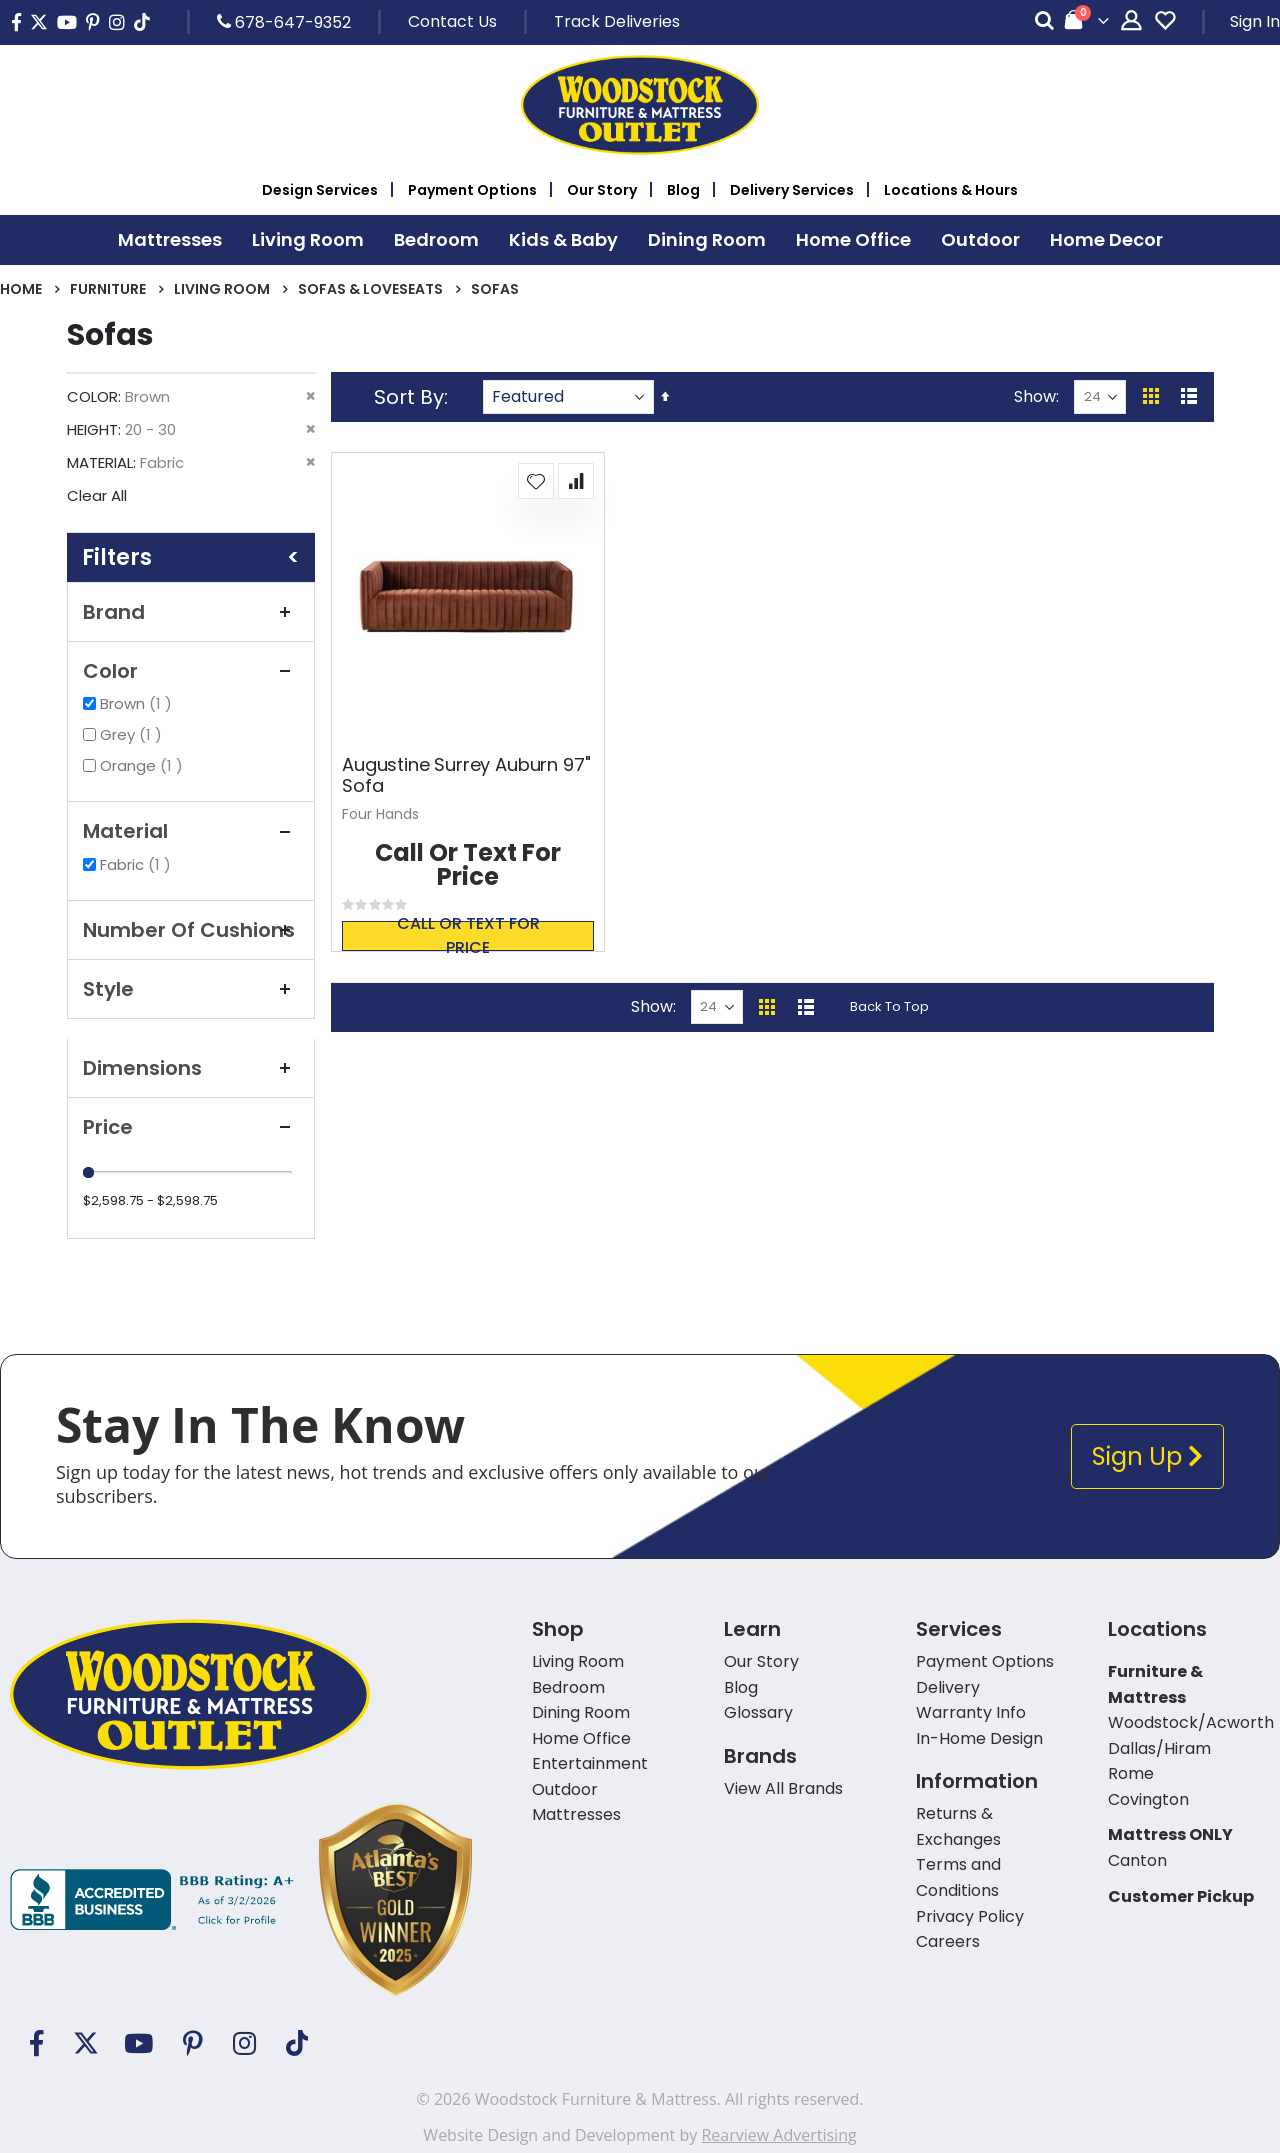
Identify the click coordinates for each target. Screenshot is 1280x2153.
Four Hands (380, 814)
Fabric (138, 864)
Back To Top (889, 1006)
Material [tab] (191, 831)
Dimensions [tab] (191, 1068)
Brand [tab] (191, 612)
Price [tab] (191, 1127)
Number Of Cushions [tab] (191, 930)
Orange (144, 765)
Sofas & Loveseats (370, 289)
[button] (536, 481)
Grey (133, 734)
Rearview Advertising (778, 2135)
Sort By (409, 397)
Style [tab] (191, 989)
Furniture (108, 289)
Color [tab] (191, 671)
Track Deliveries (617, 21)
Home (21, 289)
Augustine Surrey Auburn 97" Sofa (466, 775)
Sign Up (1147, 1456)
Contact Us (452, 21)
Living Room (222, 289)
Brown (138, 703)
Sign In (1255, 21)
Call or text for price (468, 936)
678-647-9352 (284, 22)
